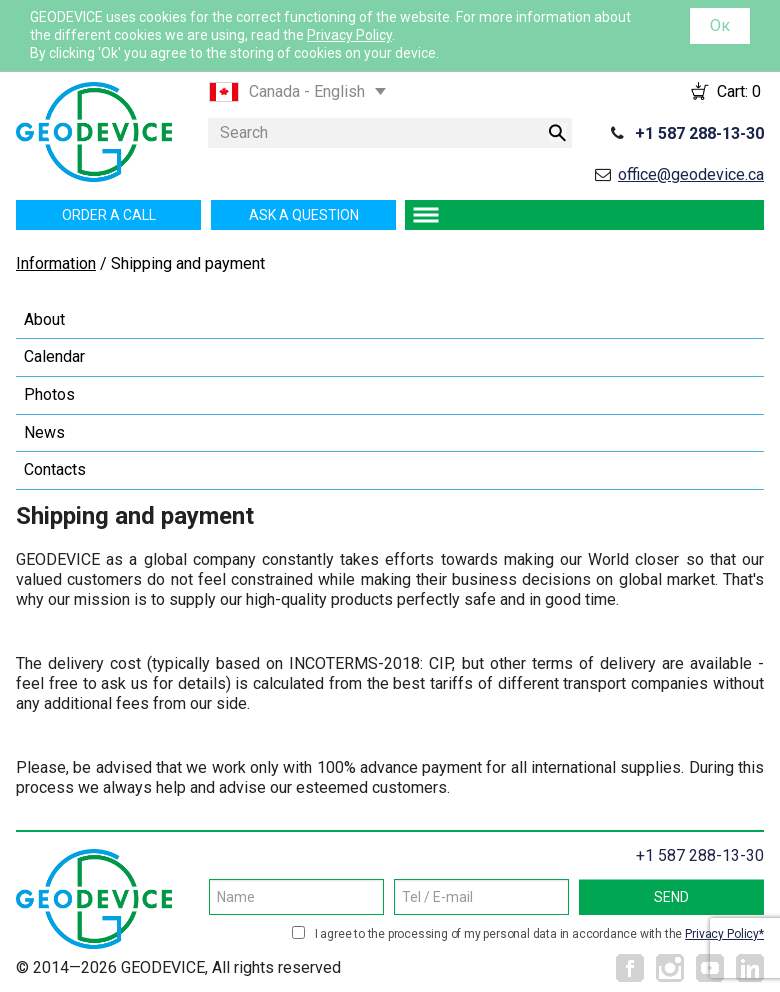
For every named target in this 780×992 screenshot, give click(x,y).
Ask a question (304, 215)
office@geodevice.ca (691, 174)
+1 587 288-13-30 (699, 133)
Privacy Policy (349, 35)
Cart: (739, 91)
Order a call (109, 215)
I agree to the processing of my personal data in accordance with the (539, 934)
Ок (720, 25)
